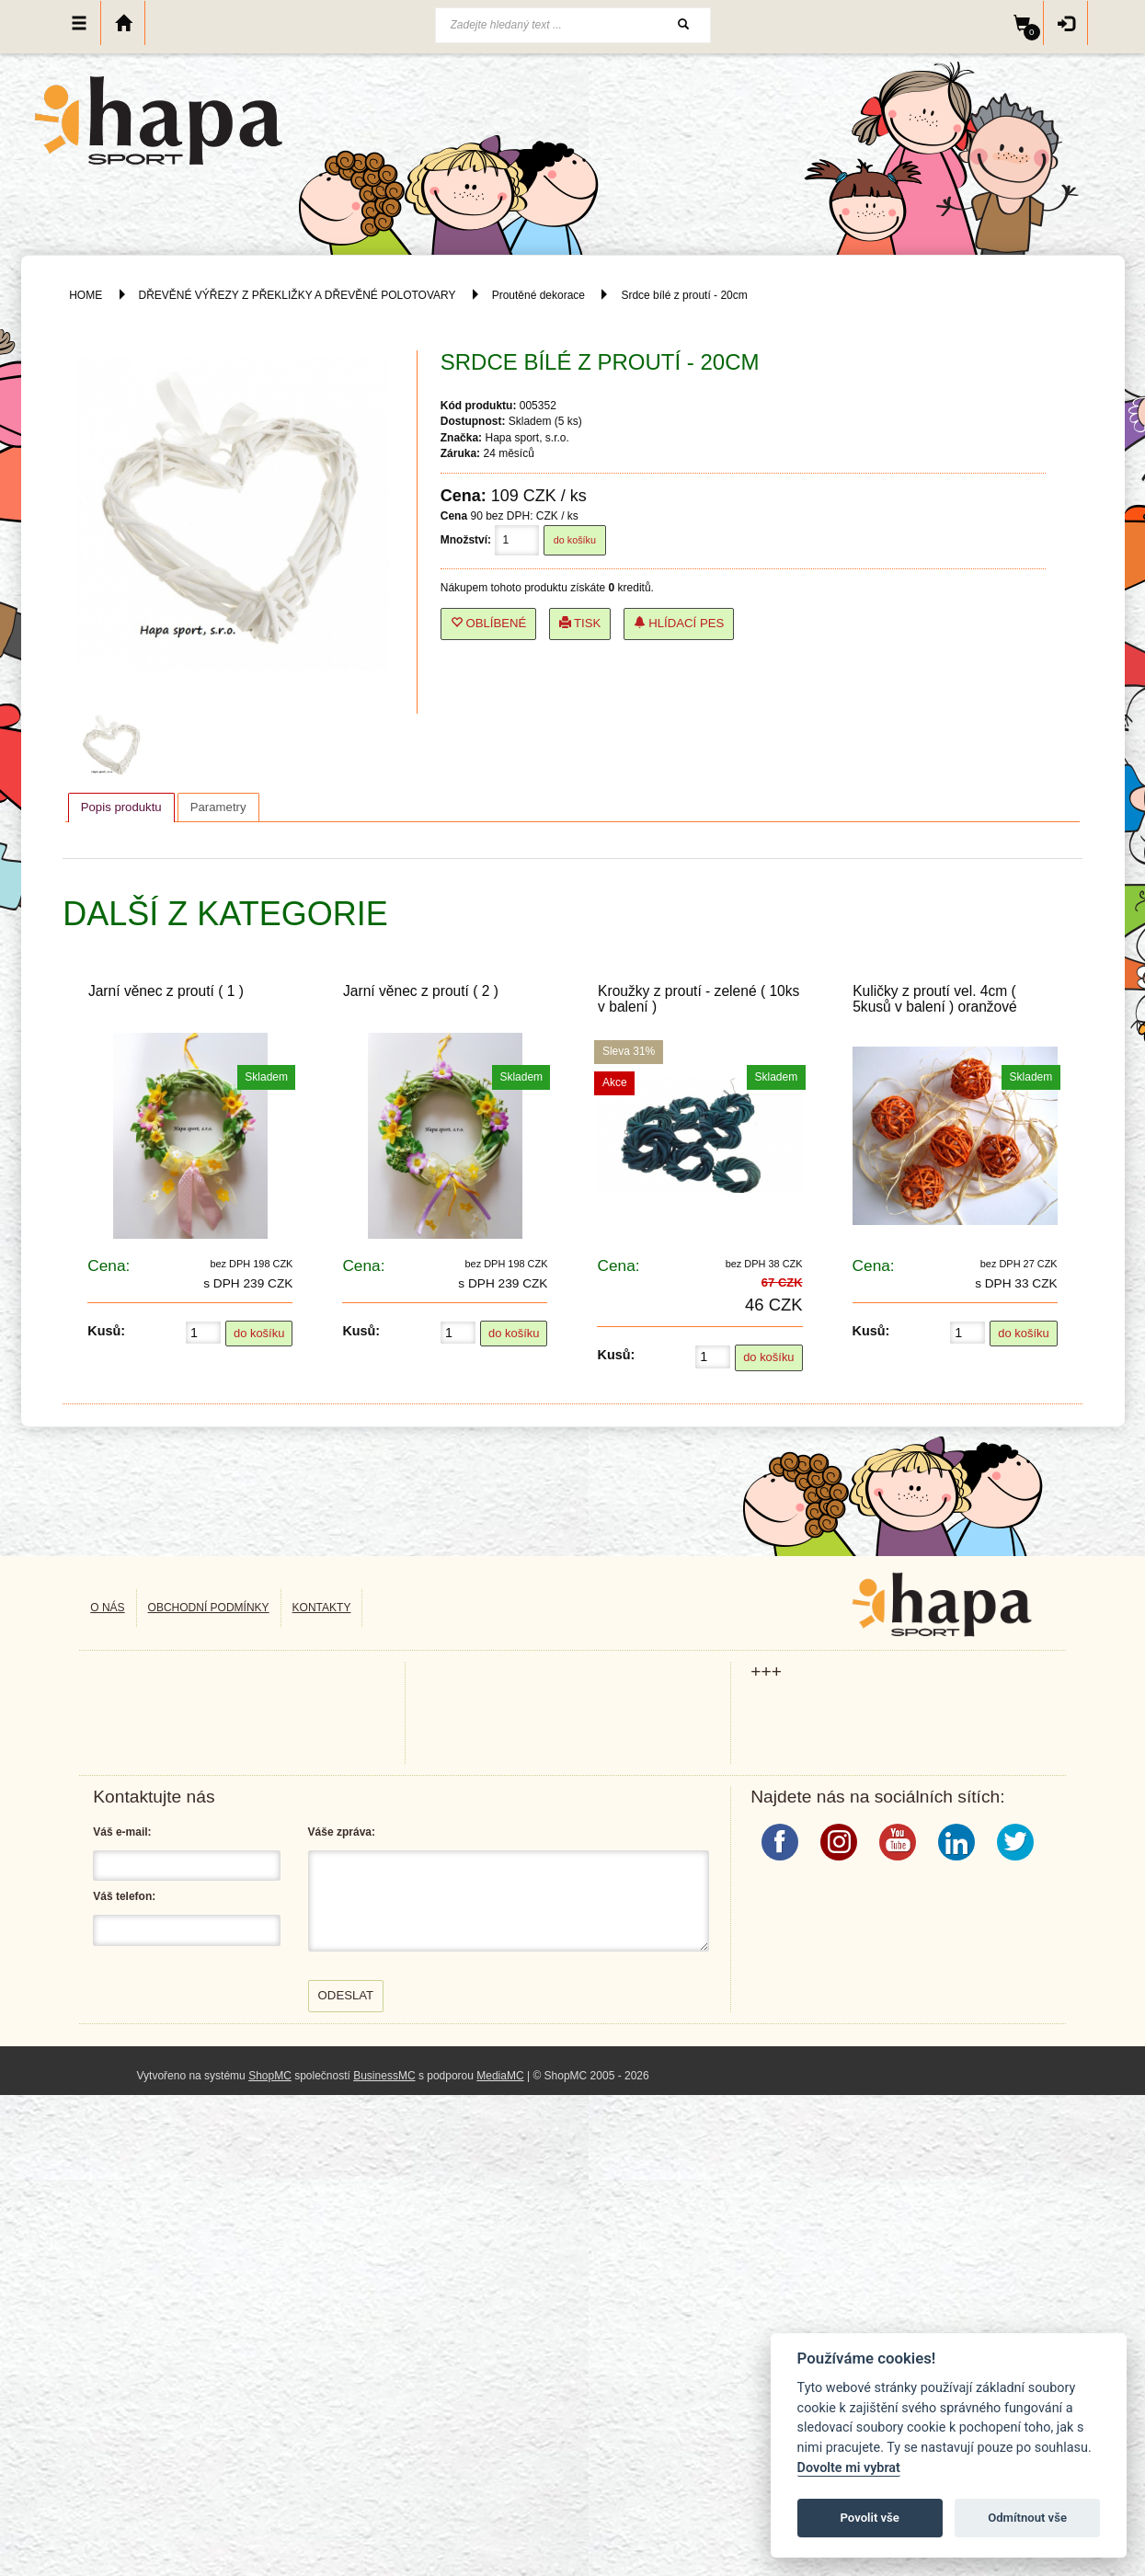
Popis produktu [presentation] (121, 807)
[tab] (121, 807)
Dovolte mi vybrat (848, 2468)
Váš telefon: (124, 1896)
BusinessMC (384, 2075)
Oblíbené (489, 623)
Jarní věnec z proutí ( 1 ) (166, 991)
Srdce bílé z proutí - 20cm (684, 295)
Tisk (580, 623)
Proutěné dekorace (538, 295)
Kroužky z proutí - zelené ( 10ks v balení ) (698, 998)
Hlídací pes (679, 623)
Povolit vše (870, 2517)
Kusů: (106, 1330)
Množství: (466, 539)
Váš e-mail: (122, 1832)
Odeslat (346, 1995)
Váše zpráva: (341, 1832)
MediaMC (499, 2075)
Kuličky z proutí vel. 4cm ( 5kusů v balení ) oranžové (935, 998)
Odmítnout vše (1027, 2517)
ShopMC (270, 2075)
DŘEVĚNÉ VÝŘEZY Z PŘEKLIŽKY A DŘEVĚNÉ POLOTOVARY (299, 295)
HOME (85, 295)
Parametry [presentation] (218, 807)
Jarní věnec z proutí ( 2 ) (420, 991)
